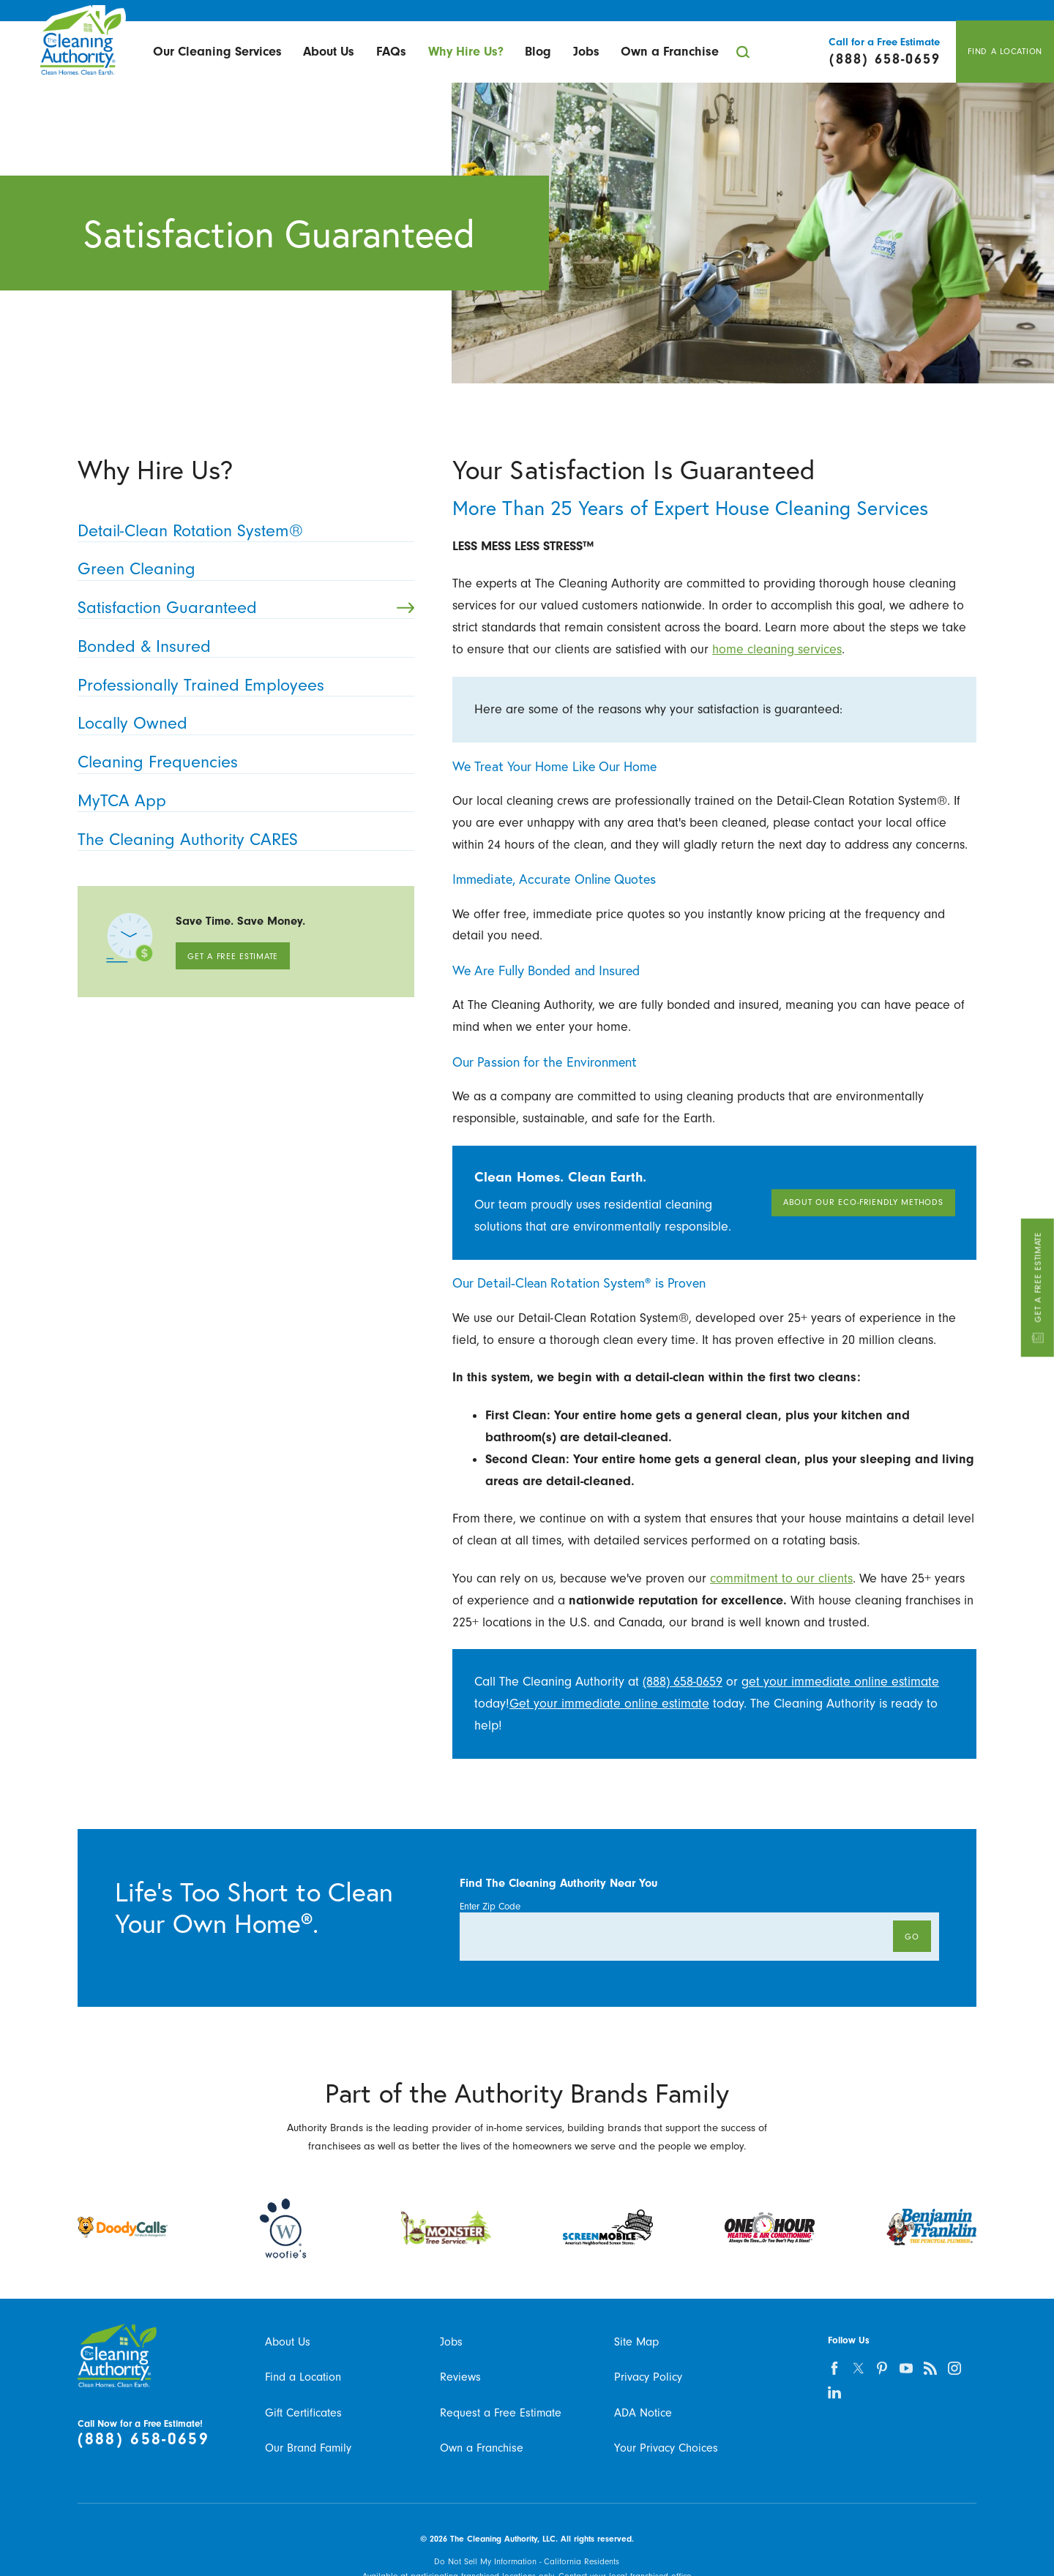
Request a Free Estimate (500, 2412)
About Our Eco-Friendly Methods (863, 1203)
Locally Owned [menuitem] (241, 723)
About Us (328, 51)
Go (912, 1936)
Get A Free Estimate (1037, 1288)
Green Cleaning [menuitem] (241, 568)
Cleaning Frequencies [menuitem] (241, 761)
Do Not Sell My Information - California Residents (526, 2561)
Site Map (636, 2341)
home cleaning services (777, 649)
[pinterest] (882, 2368)
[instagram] (955, 2368)
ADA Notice (643, 2412)
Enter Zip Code (490, 1906)
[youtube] (906, 2368)
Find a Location (303, 2377)
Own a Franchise (670, 51)
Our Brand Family (308, 2448)
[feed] (931, 2368)
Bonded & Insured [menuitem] (241, 646)
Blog (538, 51)
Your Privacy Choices (666, 2448)
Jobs (586, 51)
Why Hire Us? (466, 51)
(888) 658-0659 (682, 1681)
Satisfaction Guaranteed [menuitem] (246, 607)
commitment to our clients (781, 1578)
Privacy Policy (648, 2377)
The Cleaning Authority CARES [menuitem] (241, 839)
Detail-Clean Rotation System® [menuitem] (241, 530)
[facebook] (834, 2368)
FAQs (391, 51)
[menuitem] (217, 51)
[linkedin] (834, 2392)
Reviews (460, 2377)
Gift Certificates (303, 2412)
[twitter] (858, 2368)
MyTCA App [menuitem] (241, 800)
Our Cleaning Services (217, 51)
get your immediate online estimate (840, 1681)
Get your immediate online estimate (609, 1703)
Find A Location (1005, 51)
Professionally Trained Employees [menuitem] (241, 685)
